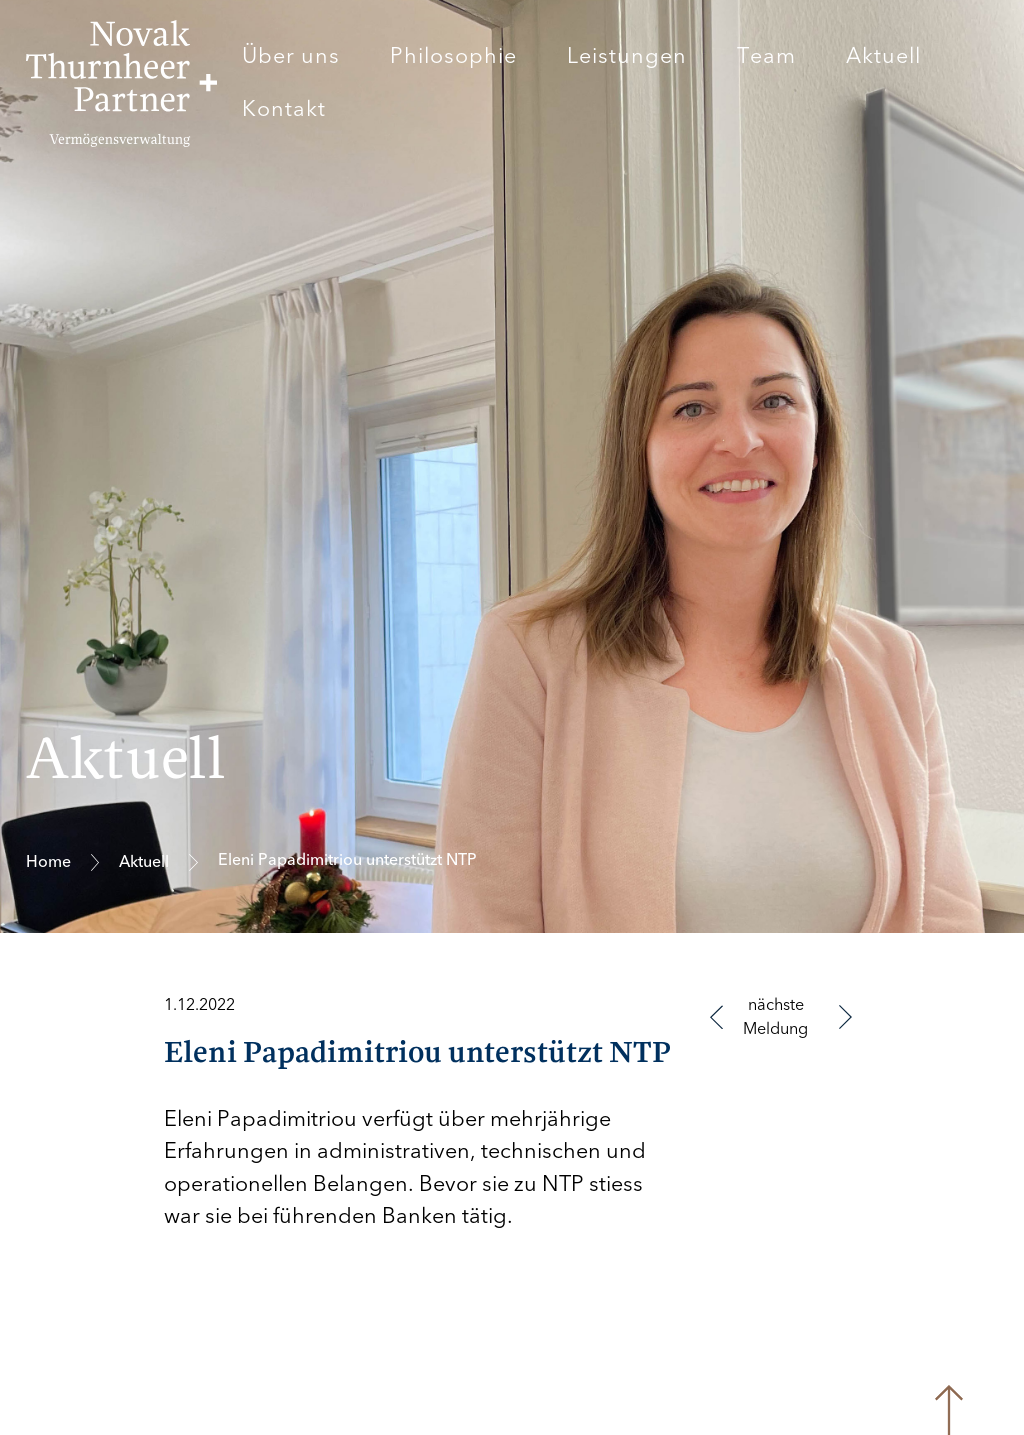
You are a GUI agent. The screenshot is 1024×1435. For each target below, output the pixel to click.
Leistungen (627, 56)
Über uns (291, 56)
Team (766, 56)
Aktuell (883, 56)
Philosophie (453, 56)
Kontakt (284, 109)
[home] (121, 83)
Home (48, 862)
